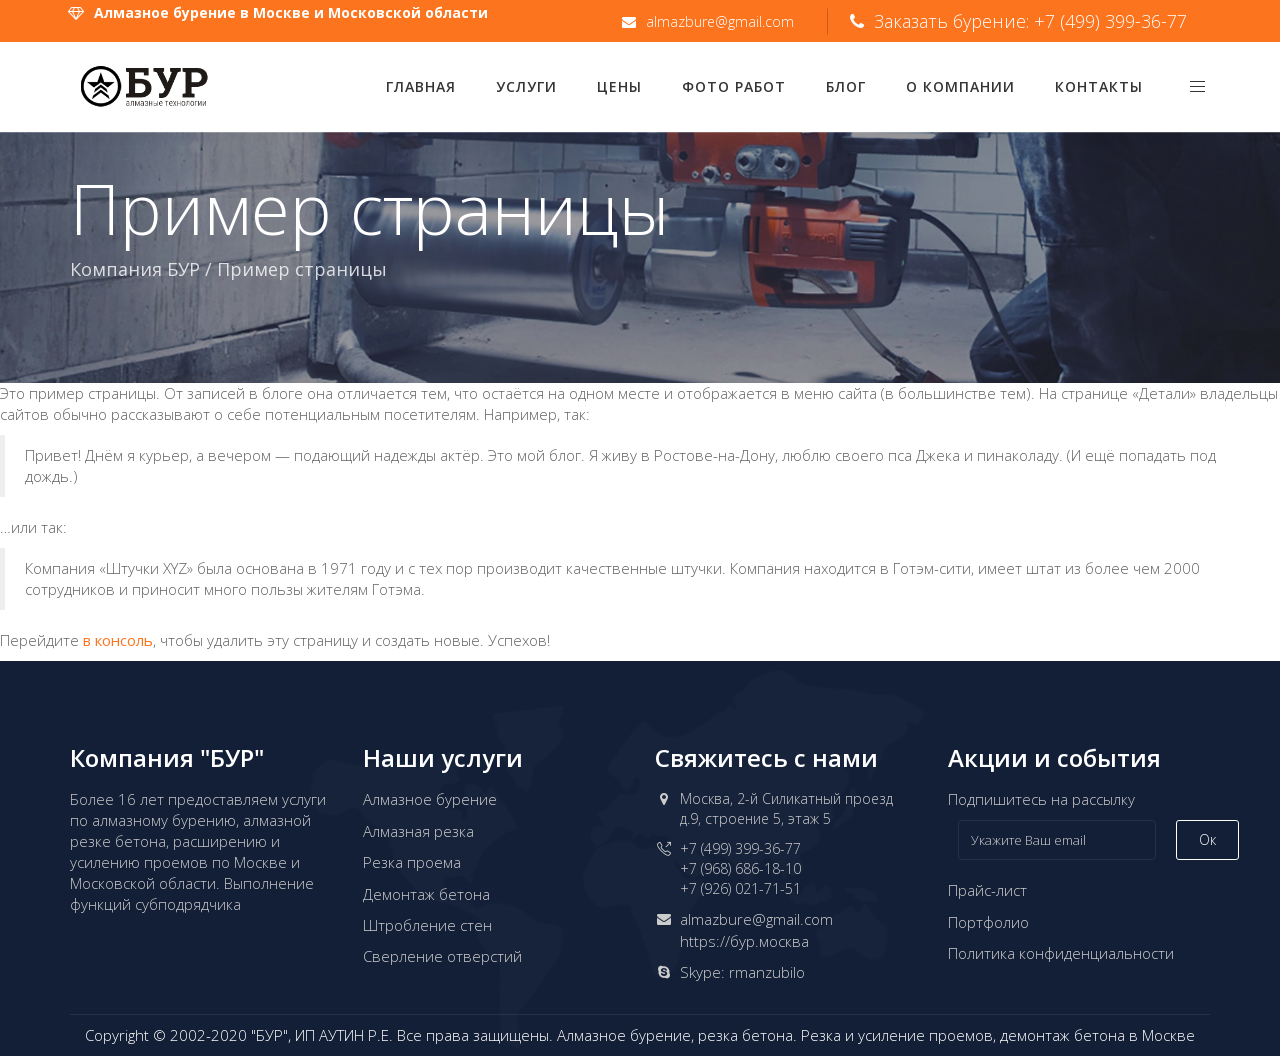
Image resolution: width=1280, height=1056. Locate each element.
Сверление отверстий (442, 956)
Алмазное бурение (430, 799)
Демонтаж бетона (426, 894)
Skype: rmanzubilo (742, 972)
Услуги (526, 86)
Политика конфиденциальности (1061, 953)
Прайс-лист (987, 890)
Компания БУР (135, 269)
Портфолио (988, 922)
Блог (846, 86)
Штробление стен (427, 925)
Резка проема (412, 862)
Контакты (1099, 86)
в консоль (118, 640)
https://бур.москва (744, 941)
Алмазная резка (418, 831)
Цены (619, 86)
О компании (960, 86)
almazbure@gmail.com (756, 919)
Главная (421, 86)
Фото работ (734, 86)
